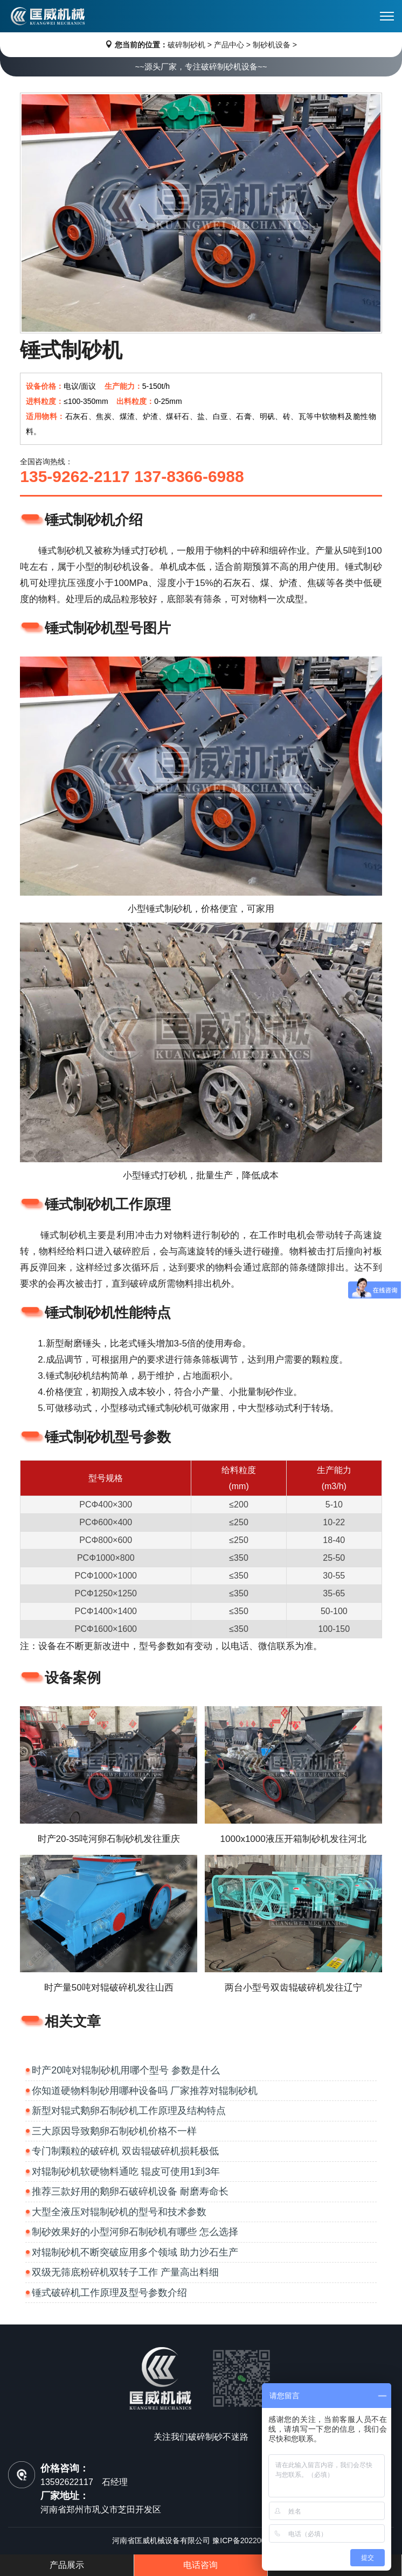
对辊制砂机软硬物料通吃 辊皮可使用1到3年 (126, 2171)
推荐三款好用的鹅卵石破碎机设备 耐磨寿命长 (130, 2191)
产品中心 (229, 44)
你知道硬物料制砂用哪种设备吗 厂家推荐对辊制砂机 (145, 2090)
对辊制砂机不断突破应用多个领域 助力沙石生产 (135, 2252)
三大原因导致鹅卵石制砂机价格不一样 (114, 2131)
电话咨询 (200, 2565)
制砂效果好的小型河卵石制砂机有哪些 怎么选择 (135, 2231)
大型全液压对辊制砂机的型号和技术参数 (119, 2212)
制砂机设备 (271, 44)
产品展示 (67, 2565)
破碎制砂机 (186, 44)
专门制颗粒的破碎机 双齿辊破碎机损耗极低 (125, 2151)
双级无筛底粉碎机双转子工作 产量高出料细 (125, 2272)
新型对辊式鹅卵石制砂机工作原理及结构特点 (129, 2110)
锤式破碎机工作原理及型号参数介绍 (109, 2292)
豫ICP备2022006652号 (250, 2540)
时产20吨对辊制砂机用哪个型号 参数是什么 (126, 2070)
